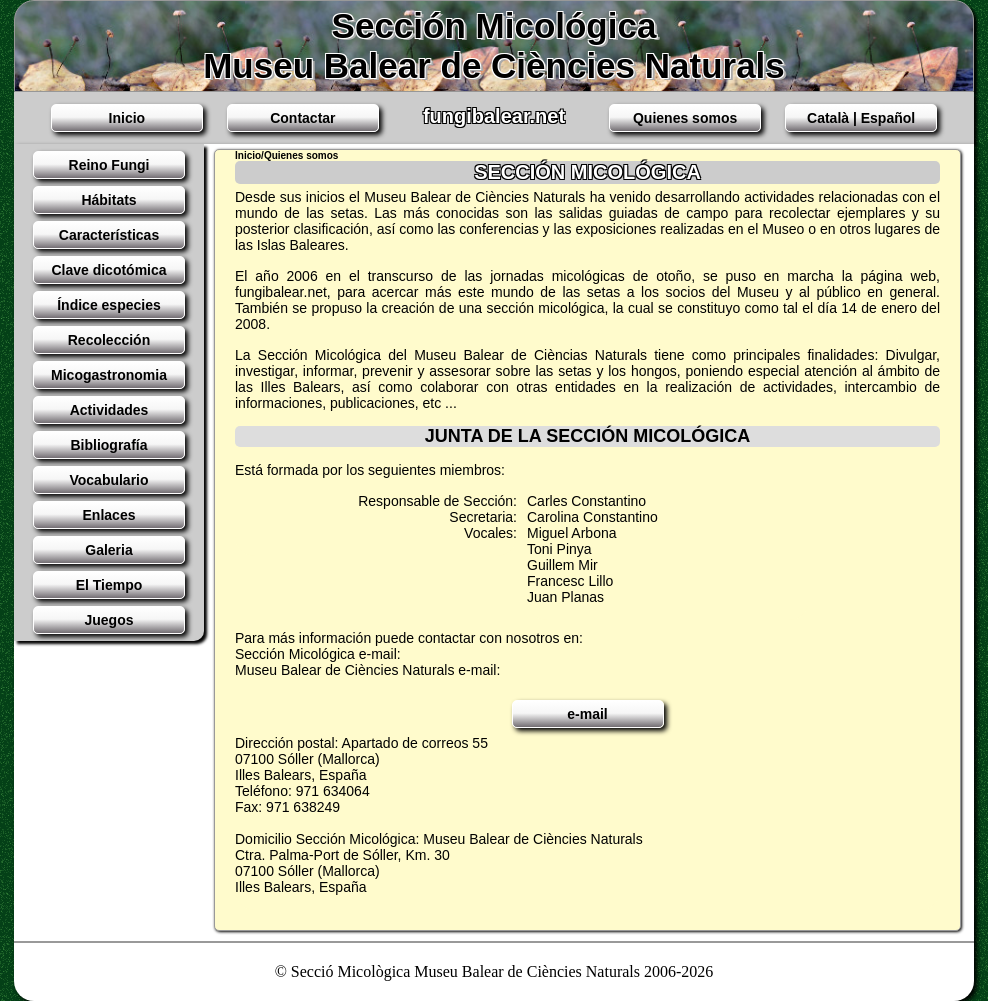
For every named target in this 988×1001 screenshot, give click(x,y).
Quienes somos (685, 118)
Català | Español (861, 118)
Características (109, 235)
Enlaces (109, 515)
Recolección (109, 340)
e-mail (587, 714)
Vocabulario (108, 480)
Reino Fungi (109, 165)
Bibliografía (108, 445)
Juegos (108, 620)
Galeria (108, 550)
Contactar (302, 118)
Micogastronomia (109, 375)
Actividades (109, 410)
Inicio (127, 118)
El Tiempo (109, 585)
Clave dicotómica (108, 270)
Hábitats (108, 200)
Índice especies (109, 305)
